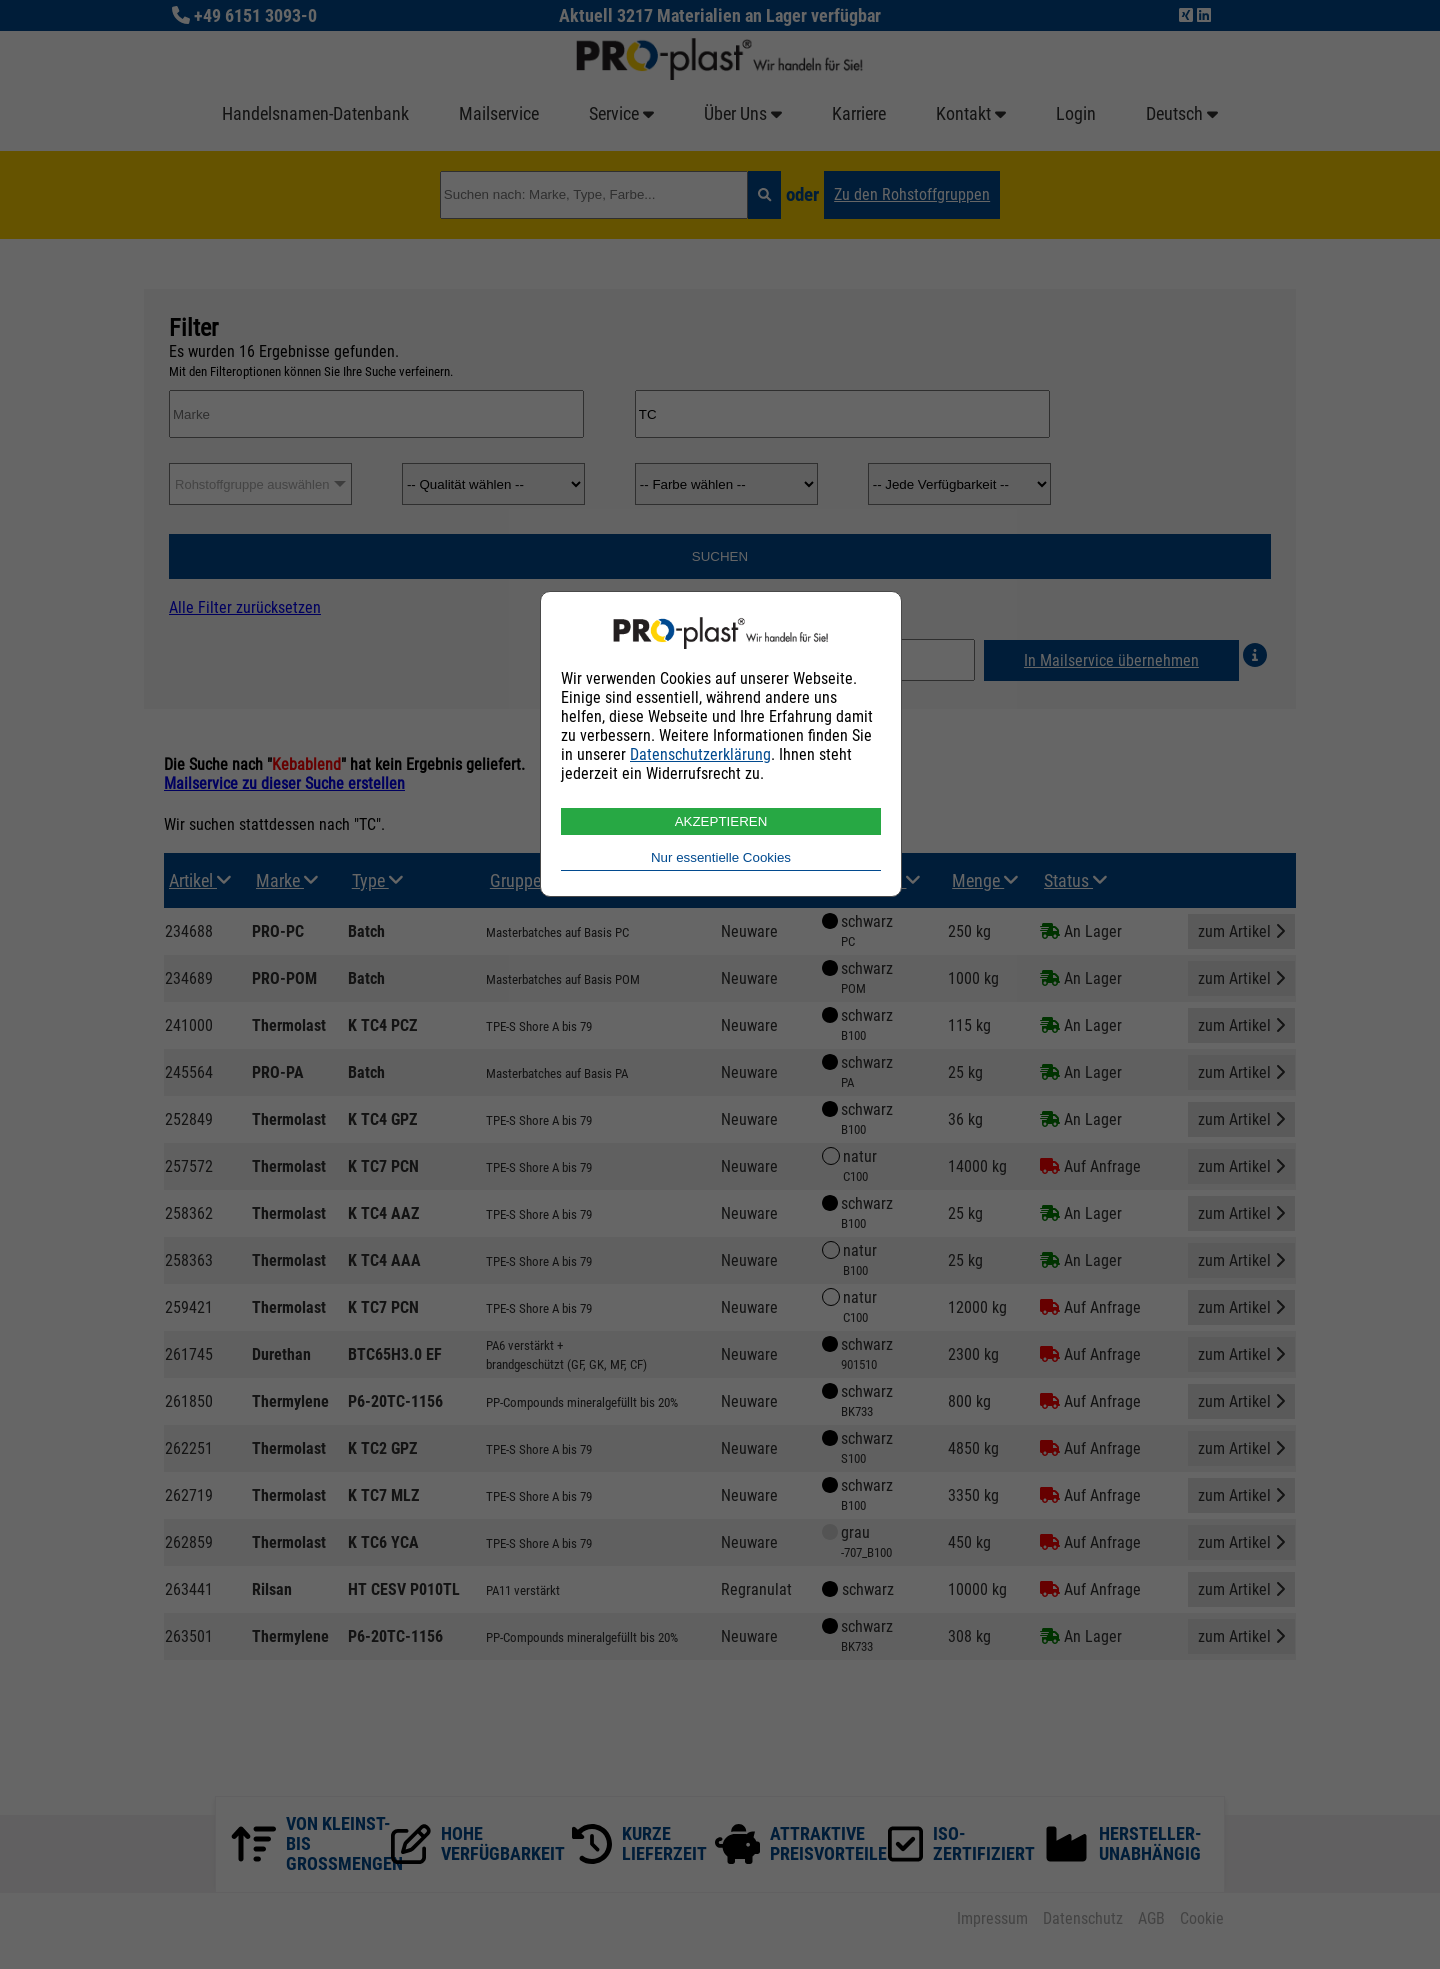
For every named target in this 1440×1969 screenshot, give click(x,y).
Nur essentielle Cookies (721, 857)
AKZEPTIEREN (721, 821)
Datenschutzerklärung (700, 754)
